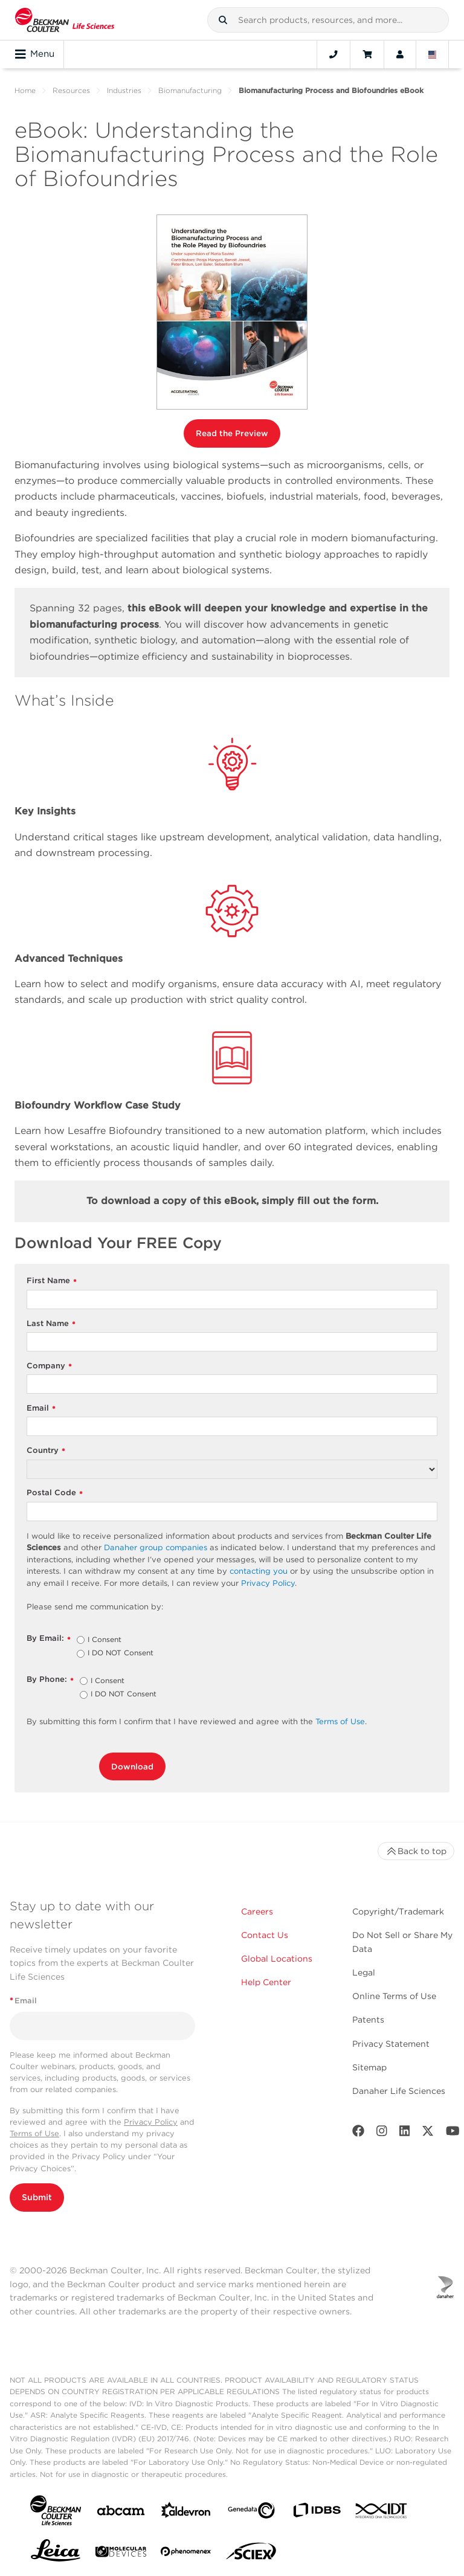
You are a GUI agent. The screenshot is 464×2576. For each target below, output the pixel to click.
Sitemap (369, 2067)
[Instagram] (381, 2133)
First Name (52, 1281)
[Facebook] (358, 2133)
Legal (363, 1972)
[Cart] (367, 54)
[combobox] (328, 20)
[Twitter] (428, 2133)
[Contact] (333, 54)
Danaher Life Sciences (398, 2091)
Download (132, 1766)
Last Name (51, 1324)
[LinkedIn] (404, 2133)
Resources (71, 90)
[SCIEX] (251, 2554)
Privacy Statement (391, 2044)
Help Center (266, 1982)
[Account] (400, 54)
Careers (257, 1911)
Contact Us (264, 1935)
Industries (124, 90)
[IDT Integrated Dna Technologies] (381, 2513)
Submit (37, 2197)
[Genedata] (251, 2513)
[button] (223, 20)
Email (41, 1408)
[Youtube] (453, 2133)
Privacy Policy (151, 2122)
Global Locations (276, 1958)
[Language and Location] (432, 54)
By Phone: (50, 1680)
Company (49, 1366)
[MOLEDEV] (120, 2554)
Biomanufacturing (190, 90)
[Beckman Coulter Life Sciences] (64, 20)
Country (46, 1451)
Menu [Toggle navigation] (34, 54)
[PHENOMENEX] (186, 2553)
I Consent (104, 1640)
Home (25, 90)
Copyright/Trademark (398, 1911)
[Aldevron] (186, 2512)
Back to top (415, 1851)
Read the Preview (232, 433)
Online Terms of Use (394, 1996)
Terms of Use (34, 2133)
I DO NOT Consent (120, 1653)
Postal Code (55, 1493)
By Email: (49, 1639)
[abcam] (120, 2513)
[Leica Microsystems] (55, 2553)
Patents (368, 2019)
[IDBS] (316, 2512)
